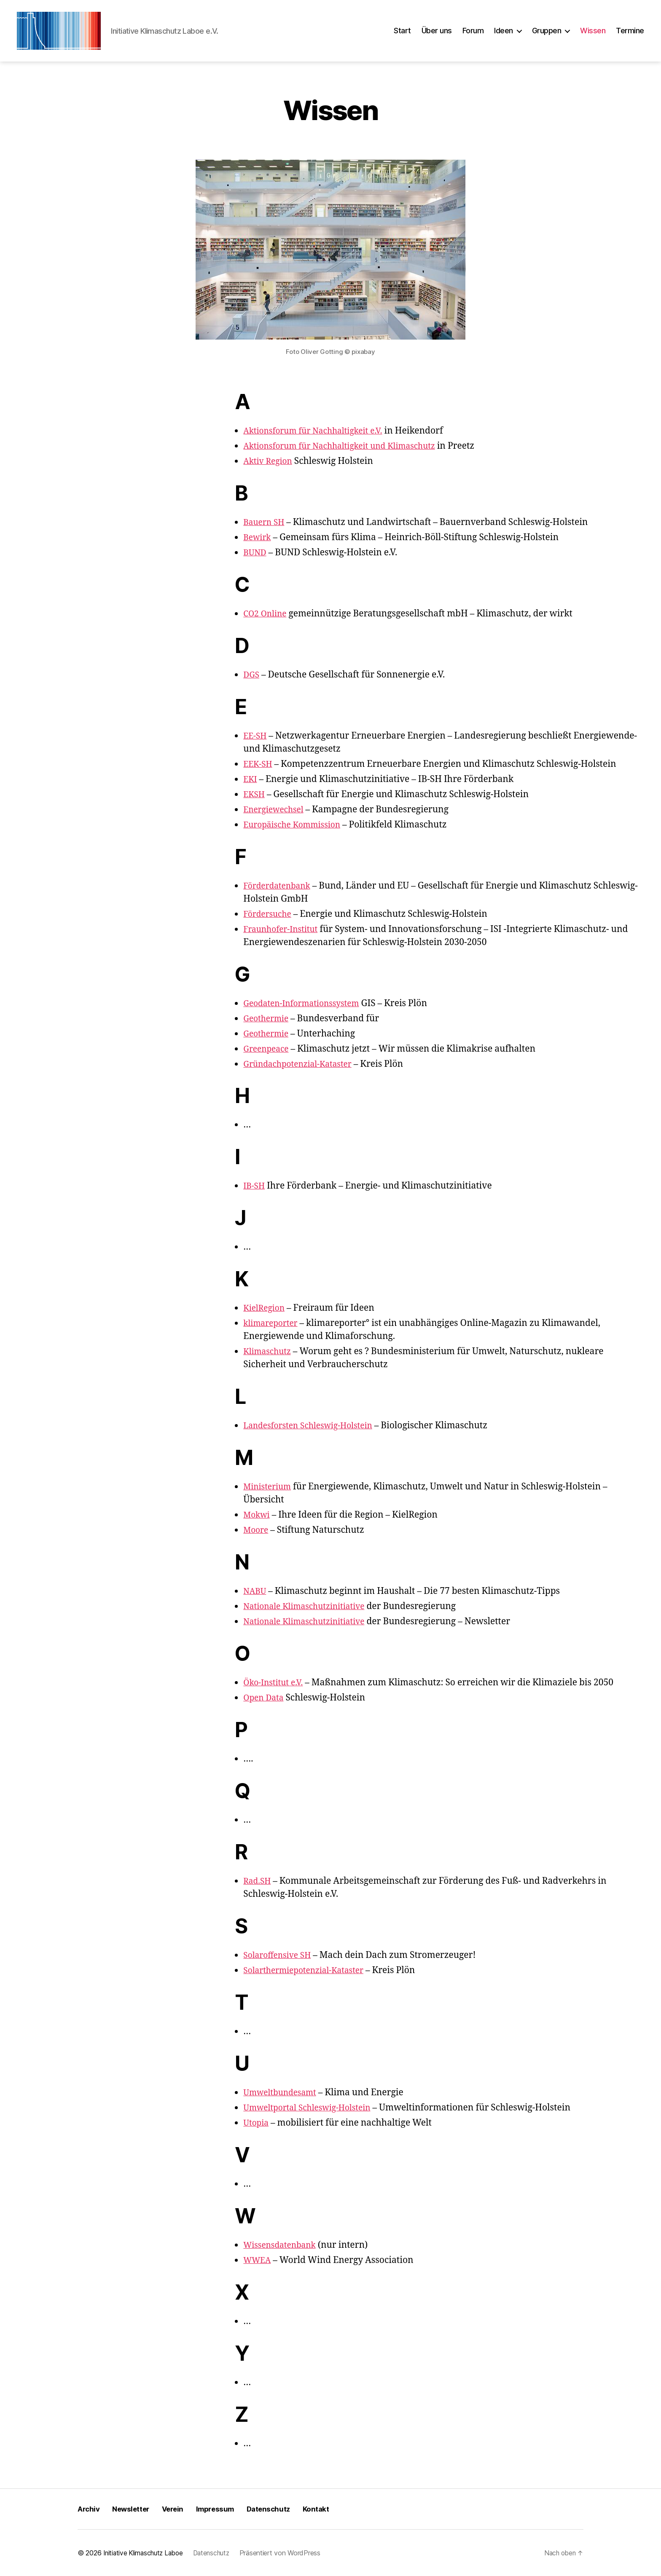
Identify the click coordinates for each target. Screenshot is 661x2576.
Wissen (592, 30)
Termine (630, 30)
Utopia (257, 2123)
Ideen (503, 30)
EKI (250, 779)
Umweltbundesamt (283, 2092)
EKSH (255, 794)
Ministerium (269, 1486)
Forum (473, 30)
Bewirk (258, 537)
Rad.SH (258, 1881)
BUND (256, 552)
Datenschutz (278, 2508)
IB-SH (255, 1186)
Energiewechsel (276, 809)
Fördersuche (269, 914)
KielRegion (266, 1308)
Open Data (265, 1697)
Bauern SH (265, 522)
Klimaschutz (269, 1351)
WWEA (258, 2260)
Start (402, 30)
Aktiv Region (270, 461)
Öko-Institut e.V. (276, 1682)
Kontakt (326, 2508)
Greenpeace (268, 1049)
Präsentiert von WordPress (286, 2553)
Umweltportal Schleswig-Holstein (313, 2107)
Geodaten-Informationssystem (307, 1003)
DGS (252, 674)
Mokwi (257, 1515)
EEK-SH (259, 764)
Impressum (222, 2508)
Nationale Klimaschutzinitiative (310, 1606)
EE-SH (256, 736)
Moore (257, 1530)
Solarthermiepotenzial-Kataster (309, 1970)
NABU (256, 1591)
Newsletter (133, 2508)
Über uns (437, 30)
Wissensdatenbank (283, 2245)
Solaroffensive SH (280, 1955)
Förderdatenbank (280, 886)
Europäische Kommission (296, 824)
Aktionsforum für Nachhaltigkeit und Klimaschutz (348, 446)
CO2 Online (266, 613)
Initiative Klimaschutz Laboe (145, 2553)
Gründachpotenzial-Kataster (303, 1064)
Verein (177, 2508)
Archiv (89, 2508)
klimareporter (273, 1323)
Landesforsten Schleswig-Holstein (314, 1425)
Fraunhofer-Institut (284, 929)
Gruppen (547, 30)
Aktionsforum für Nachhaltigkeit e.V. (319, 430)
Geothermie (268, 1018)
